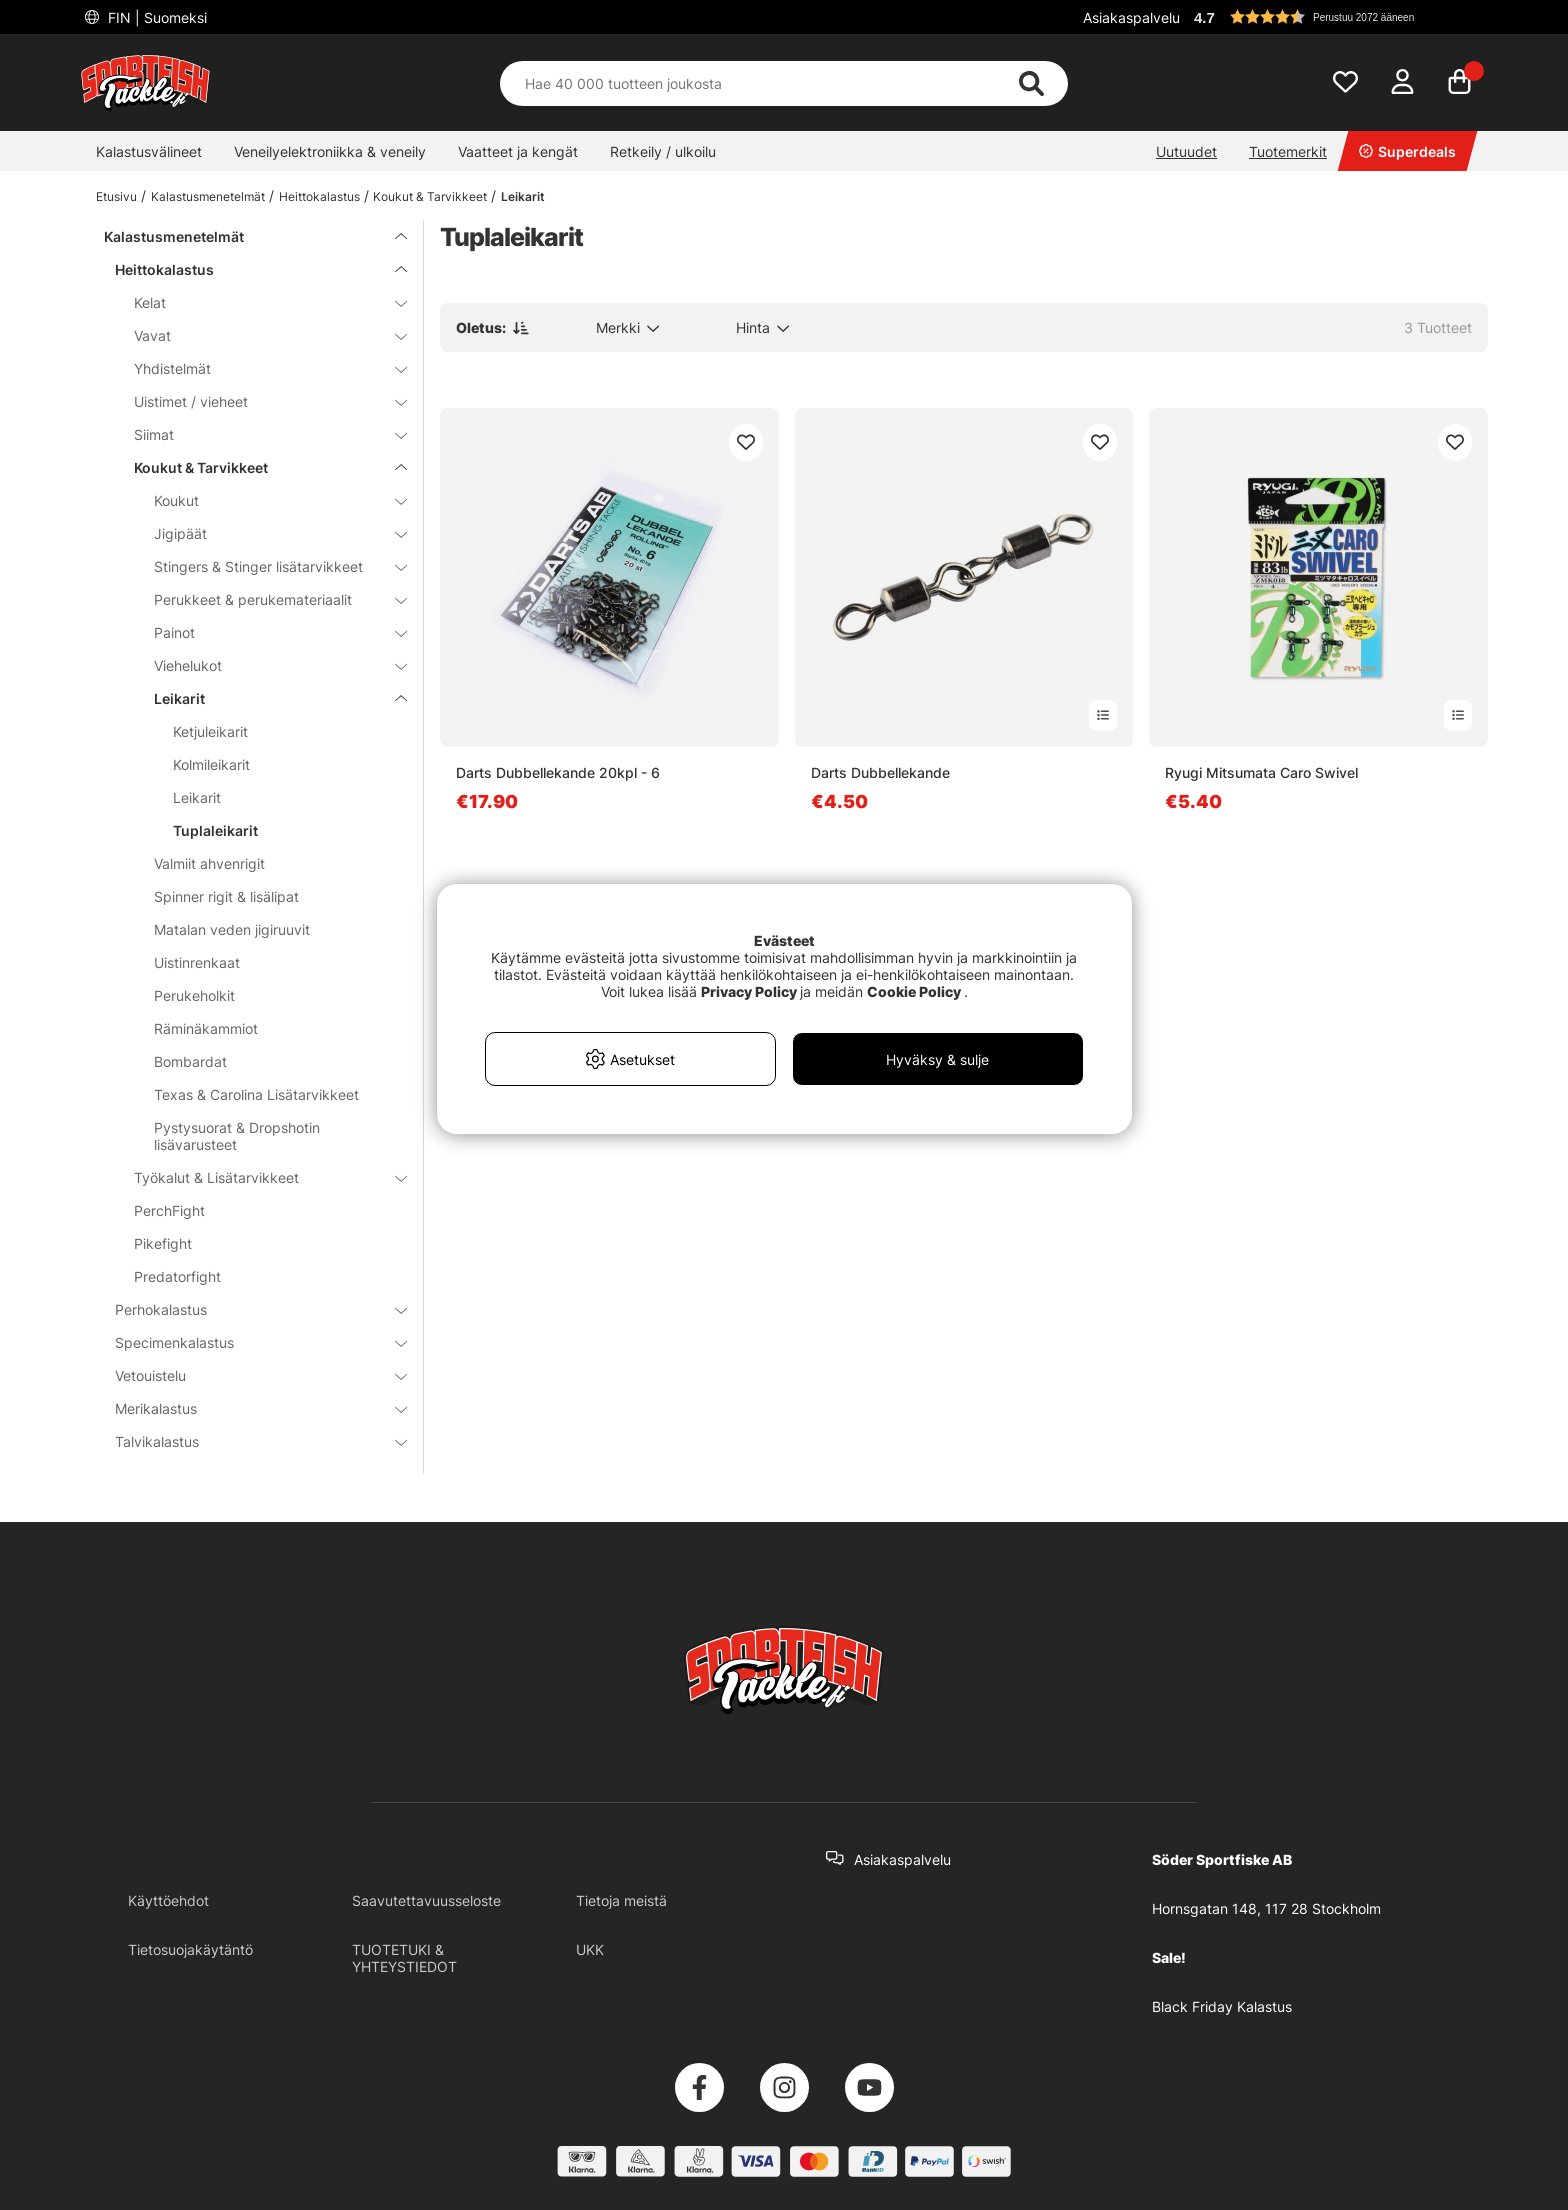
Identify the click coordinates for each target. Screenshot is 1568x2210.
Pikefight (163, 1243)
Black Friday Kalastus (1222, 2006)
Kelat (258, 302)
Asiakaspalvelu (1131, 17)
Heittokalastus (319, 196)
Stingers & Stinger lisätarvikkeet (268, 566)
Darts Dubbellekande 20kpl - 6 (558, 772)
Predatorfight (177, 1276)
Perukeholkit (194, 995)
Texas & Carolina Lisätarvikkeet (256, 1094)
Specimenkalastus (249, 1342)
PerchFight (169, 1210)
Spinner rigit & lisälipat (226, 896)
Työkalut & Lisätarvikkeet (258, 1177)
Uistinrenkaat (197, 962)
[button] (1338, 17)
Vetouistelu (249, 1375)
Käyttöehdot (168, 1900)
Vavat (258, 335)
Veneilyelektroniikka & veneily (330, 151)
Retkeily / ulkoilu (663, 151)
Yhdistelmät (258, 368)
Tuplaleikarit (215, 830)
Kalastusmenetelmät (208, 196)
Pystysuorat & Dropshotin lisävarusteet (237, 1136)
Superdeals (1407, 151)
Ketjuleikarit (210, 731)
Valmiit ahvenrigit (209, 863)
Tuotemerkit (1288, 151)
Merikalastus (249, 1408)
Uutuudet (1186, 151)
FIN (155, 17)
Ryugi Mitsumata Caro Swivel (1261, 772)
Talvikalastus (249, 1441)
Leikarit (523, 196)
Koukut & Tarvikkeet (430, 196)
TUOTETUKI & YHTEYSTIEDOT (404, 1958)
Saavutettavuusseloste (426, 1900)
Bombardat (190, 1061)
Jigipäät (268, 533)
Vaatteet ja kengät (518, 151)
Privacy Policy (749, 991)
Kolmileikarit (211, 764)
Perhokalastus (249, 1309)
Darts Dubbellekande (880, 772)
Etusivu (116, 196)
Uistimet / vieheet (258, 401)
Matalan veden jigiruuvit (232, 929)
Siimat (258, 434)
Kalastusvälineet (149, 151)
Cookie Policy (914, 991)
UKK (590, 1949)
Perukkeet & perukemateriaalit (268, 599)
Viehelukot (268, 665)
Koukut (268, 500)
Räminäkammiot (206, 1028)
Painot (268, 632)
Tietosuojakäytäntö (190, 1949)
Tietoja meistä (621, 1900)
